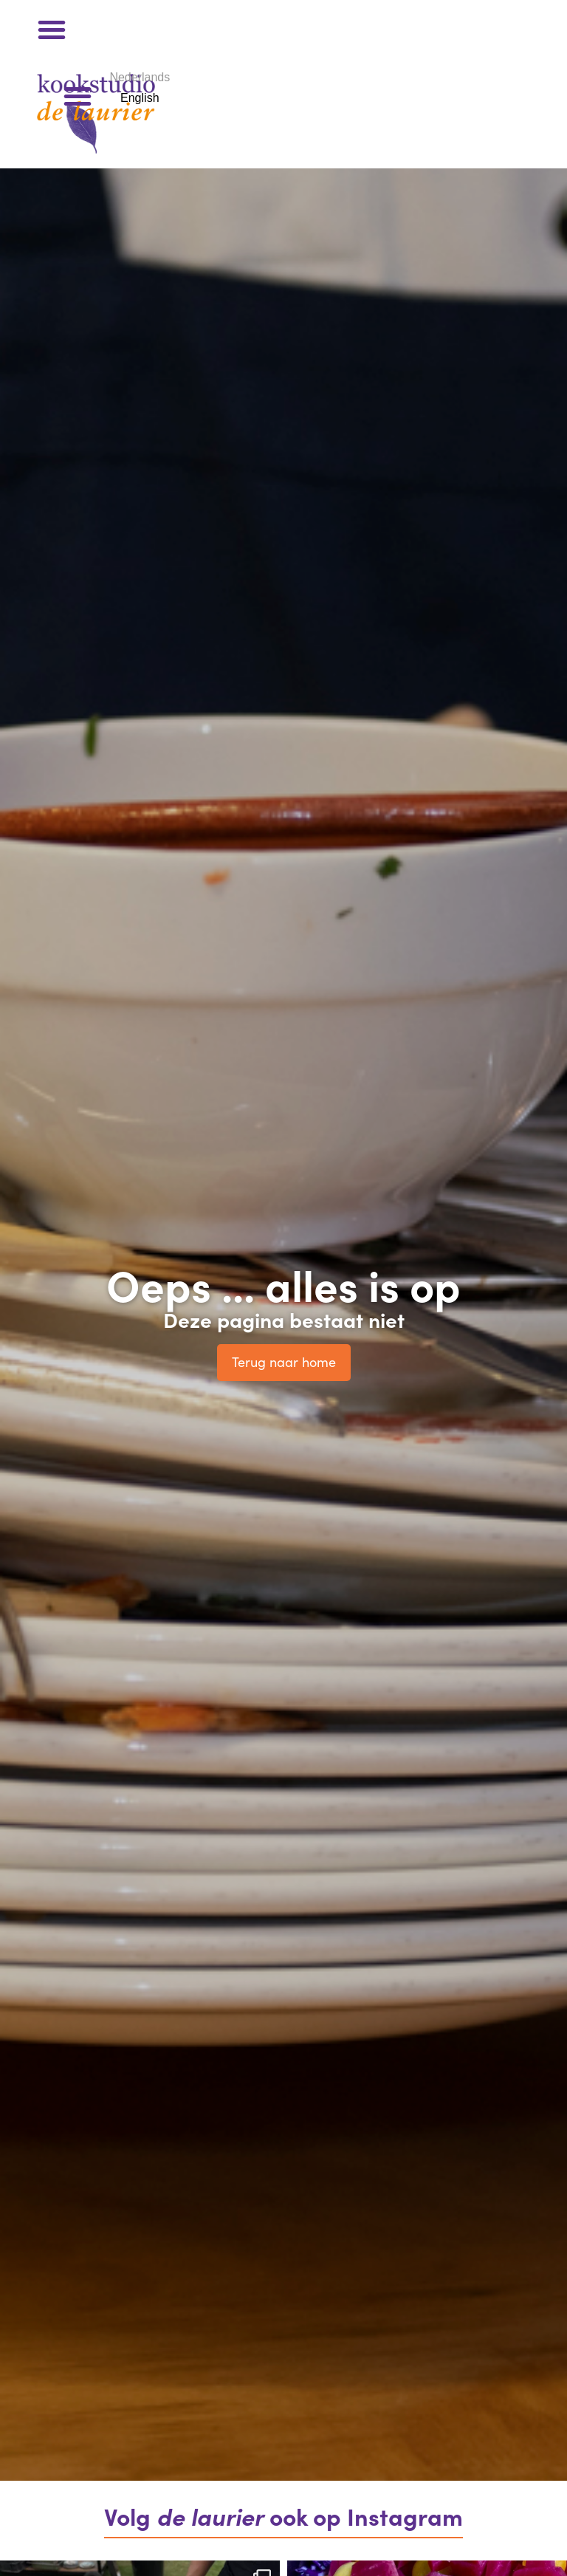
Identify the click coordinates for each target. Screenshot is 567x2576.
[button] (52, 29)
